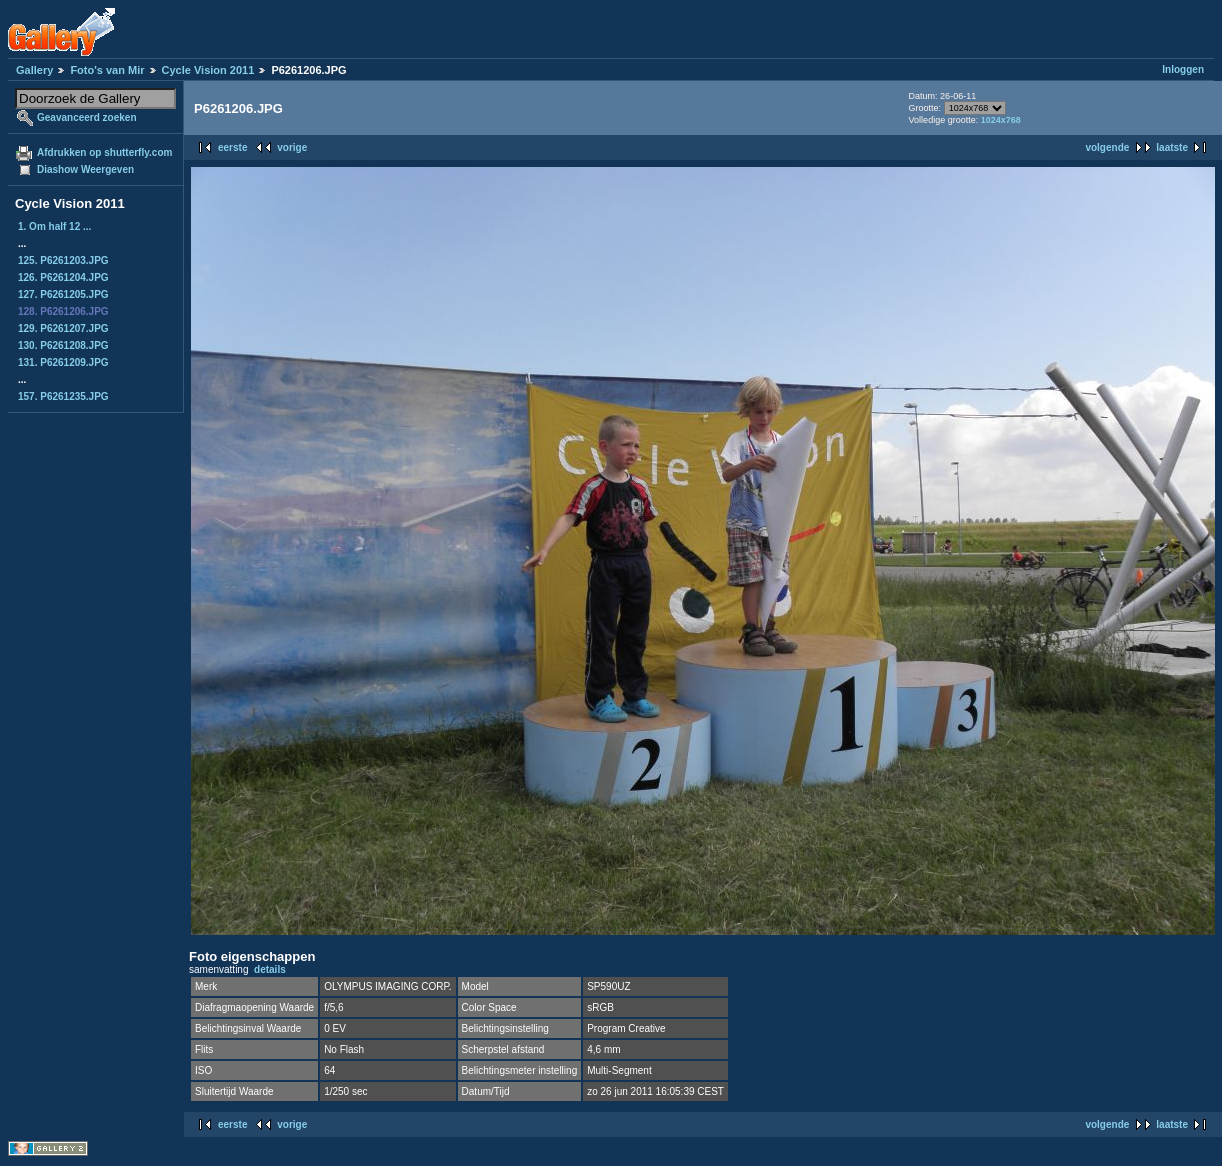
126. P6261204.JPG (63, 277)
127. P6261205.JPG (63, 294)
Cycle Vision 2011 (208, 70)
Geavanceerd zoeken (87, 117)
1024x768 (1001, 120)
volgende (1107, 147)
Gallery (34, 70)
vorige (292, 147)
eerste (232, 147)
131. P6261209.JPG (63, 362)
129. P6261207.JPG (63, 328)
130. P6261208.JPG (63, 345)
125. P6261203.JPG (63, 260)
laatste (1172, 147)
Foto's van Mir (107, 70)
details (270, 969)
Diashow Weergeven (85, 169)
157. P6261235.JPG (63, 396)
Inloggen (1183, 69)
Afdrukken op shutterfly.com (104, 152)
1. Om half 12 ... (54, 226)
